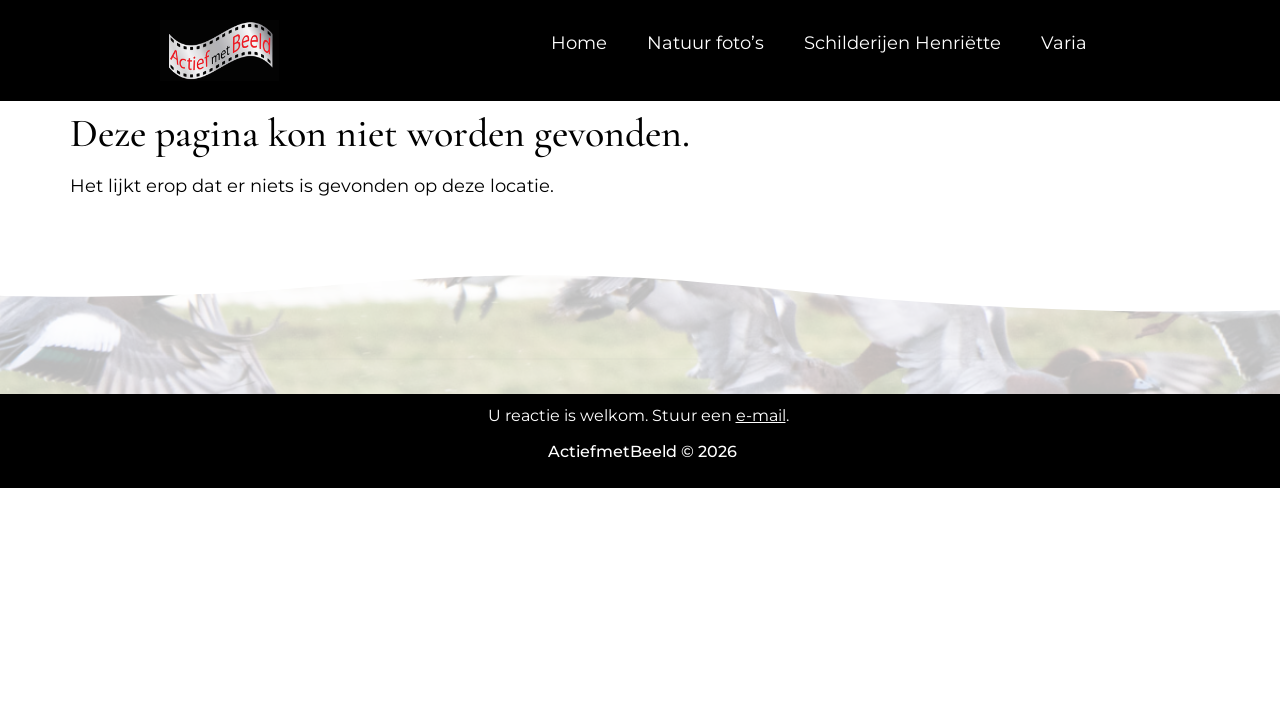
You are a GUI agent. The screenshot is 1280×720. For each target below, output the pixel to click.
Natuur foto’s (705, 43)
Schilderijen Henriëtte (902, 43)
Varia (1064, 43)
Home (579, 43)
